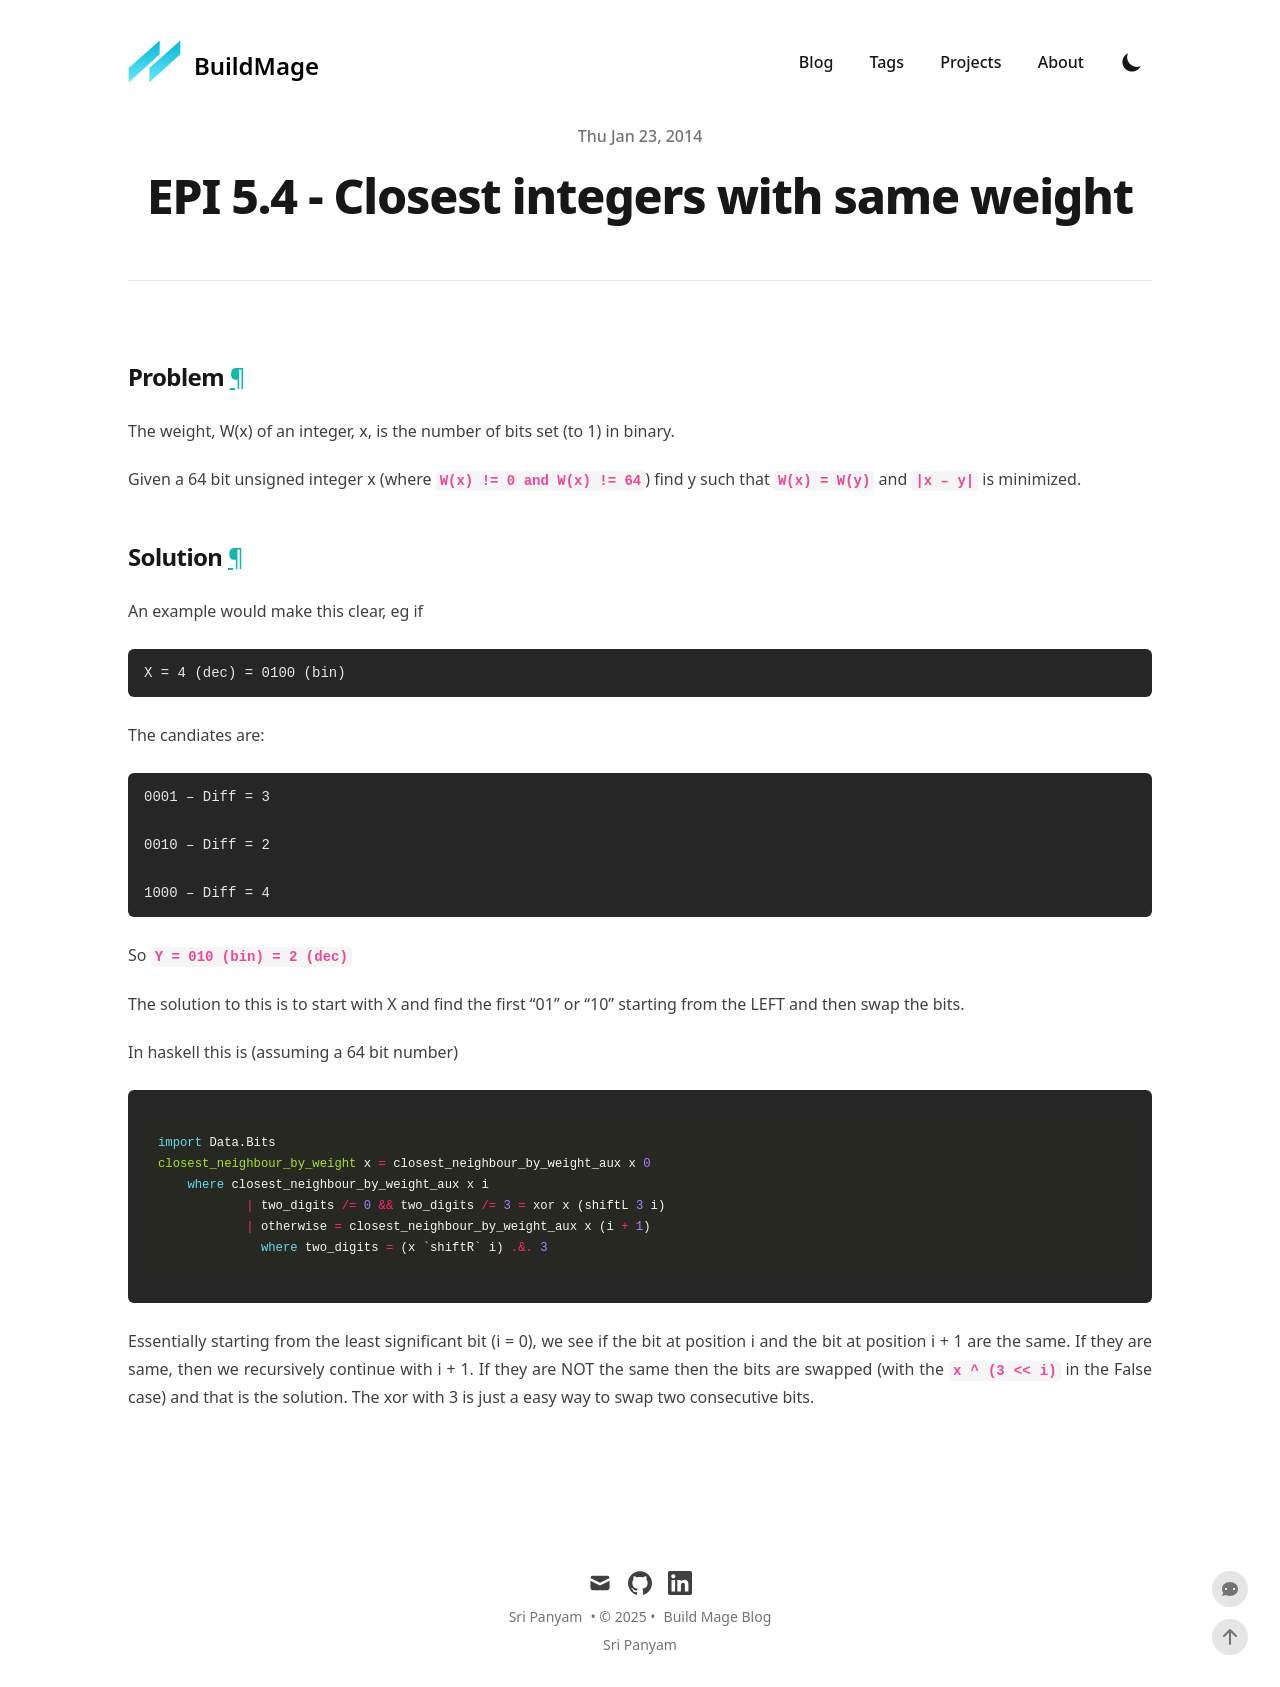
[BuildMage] (223, 62)
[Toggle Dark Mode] (1132, 62)
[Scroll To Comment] (1230, 1589)
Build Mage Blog (718, 1616)
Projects (972, 62)
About (1061, 62)
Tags (889, 62)
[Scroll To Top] (1230, 1637)
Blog (818, 62)
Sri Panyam (640, 1644)
